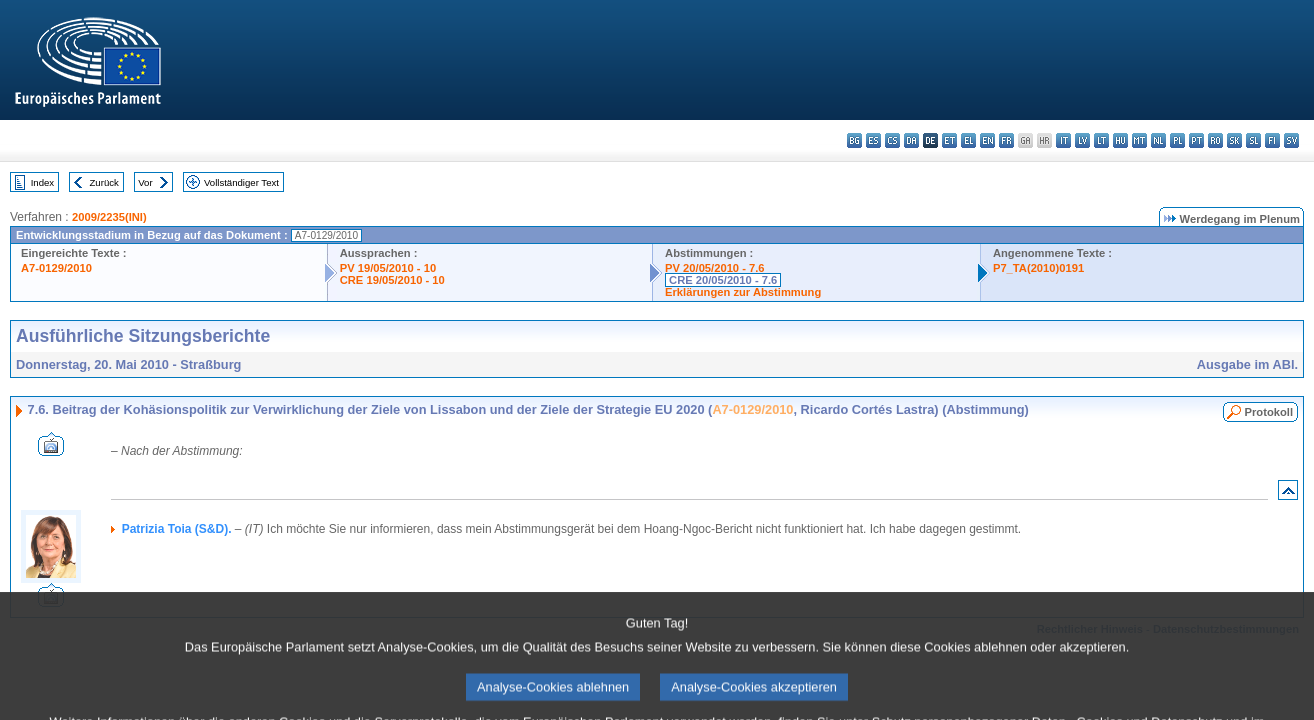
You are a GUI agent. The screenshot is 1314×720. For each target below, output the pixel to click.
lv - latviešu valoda (1082, 140)
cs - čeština (892, 140)
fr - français (1006, 140)
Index (42, 182)
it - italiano (1063, 140)
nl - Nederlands (1158, 140)
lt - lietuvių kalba (1101, 140)
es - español (873, 140)
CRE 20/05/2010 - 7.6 (723, 280)
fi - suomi (1272, 140)
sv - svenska (1291, 140)
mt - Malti (1139, 140)
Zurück (104, 182)
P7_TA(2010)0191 (1038, 268)
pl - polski (1177, 140)
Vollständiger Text (241, 182)
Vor (145, 182)
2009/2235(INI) (109, 217)
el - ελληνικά (968, 140)
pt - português (1196, 140)
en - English (987, 140)
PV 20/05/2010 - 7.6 (715, 268)
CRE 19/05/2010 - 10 (392, 280)
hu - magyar (1120, 140)
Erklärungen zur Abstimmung (743, 292)
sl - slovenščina (1253, 140)
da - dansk (911, 140)
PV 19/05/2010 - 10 (388, 268)
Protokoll (1269, 412)
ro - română (1215, 140)
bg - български (854, 140)
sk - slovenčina (1234, 140)
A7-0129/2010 (56, 268)
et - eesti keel (949, 140)
